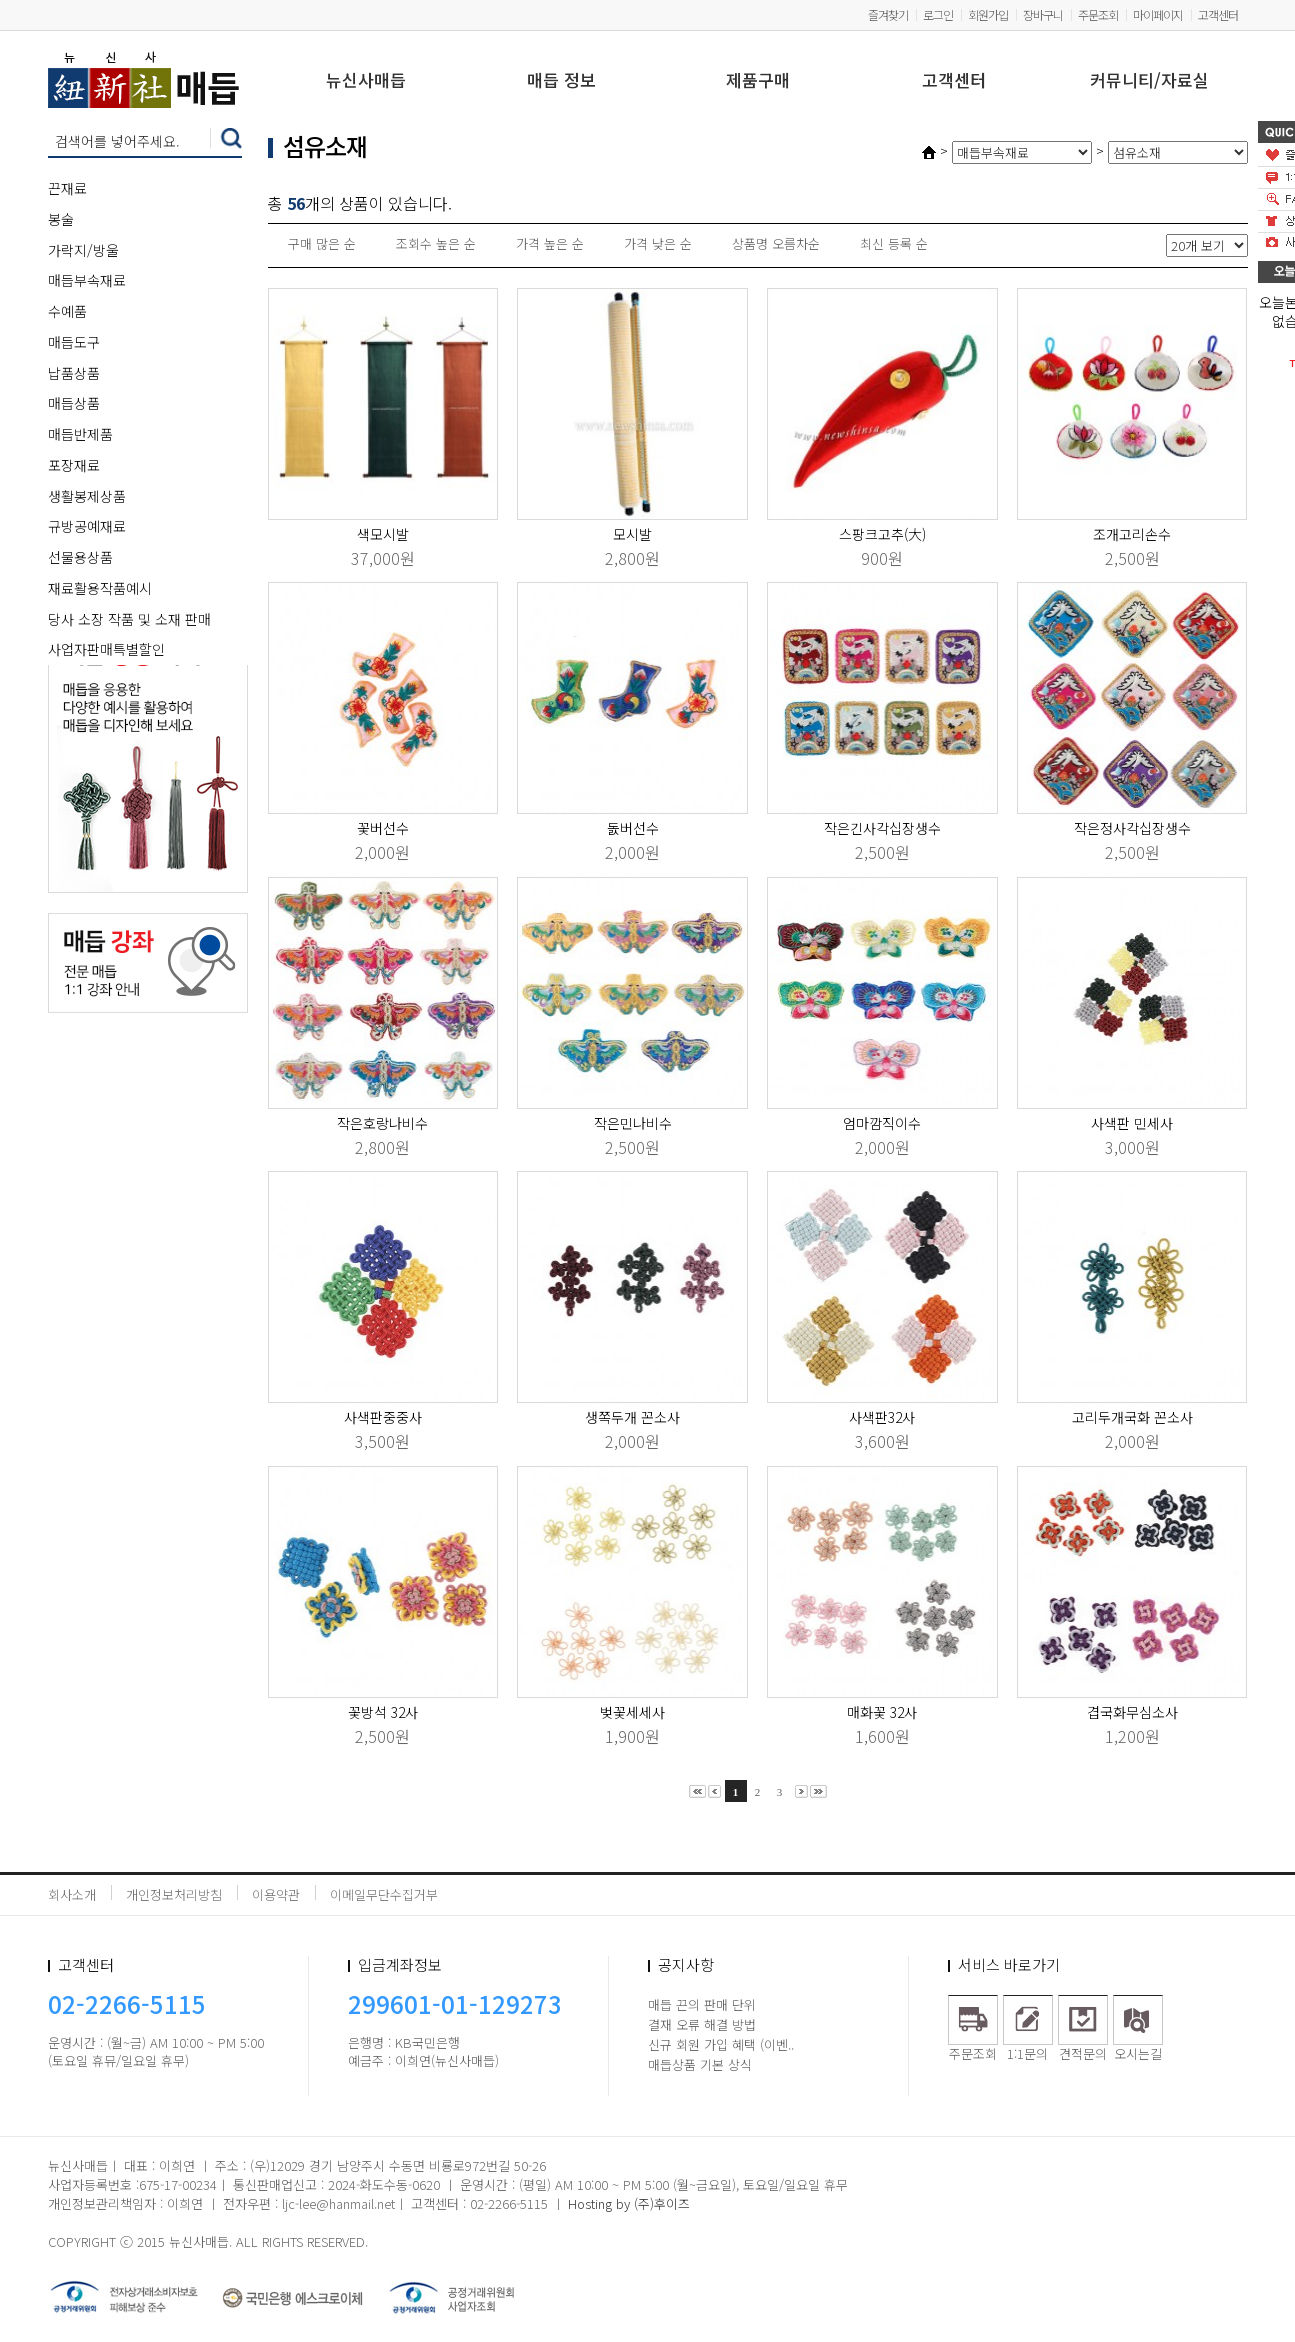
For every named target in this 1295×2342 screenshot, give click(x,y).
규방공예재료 (87, 526)
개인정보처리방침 (174, 1894)
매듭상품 (74, 403)
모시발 (632, 534)
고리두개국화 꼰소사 (1132, 1417)
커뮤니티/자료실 (1149, 81)
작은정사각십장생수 (1132, 828)
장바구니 (1043, 14)
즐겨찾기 (888, 14)
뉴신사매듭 (366, 81)
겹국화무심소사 (1132, 1712)
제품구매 (758, 81)
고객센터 (1218, 14)
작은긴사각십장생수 (882, 828)
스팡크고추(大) (882, 534)
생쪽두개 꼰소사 (632, 1417)
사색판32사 (882, 1417)
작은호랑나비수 (382, 1123)
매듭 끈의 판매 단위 (702, 2004)
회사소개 (72, 1894)
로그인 (938, 14)
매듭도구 (74, 342)
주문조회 (1098, 14)
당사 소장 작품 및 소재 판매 (129, 619)
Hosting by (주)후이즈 (629, 2203)
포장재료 (74, 465)
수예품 (67, 311)
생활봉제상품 (87, 496)
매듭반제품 (80, 434)
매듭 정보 (561, 81)
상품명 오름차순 (776, 243)
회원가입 (988, 14)
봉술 (61, 219)
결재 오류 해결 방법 (702, 2024)
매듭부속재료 (87, 280)
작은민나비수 (633, 1123)
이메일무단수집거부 (384, 1894)
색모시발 (383, 534)
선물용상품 (80, 557)
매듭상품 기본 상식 (700, 2064)
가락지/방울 (83, 250)
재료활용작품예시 (100, 588)
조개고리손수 (1132, 534)
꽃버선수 (383, 828)
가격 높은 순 (550, 243)
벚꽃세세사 (632, 1712)
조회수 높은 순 (436, 243)
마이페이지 (1158, 14)
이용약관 (276, 1894)
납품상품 (74, 373)
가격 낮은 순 (658, 243)
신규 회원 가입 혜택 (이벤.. (721, 2044)
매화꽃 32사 (882, 1712)
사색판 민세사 (1132, 1123)
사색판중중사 (383, 1417)
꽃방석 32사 (383, 1712)
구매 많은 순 (322, 243)
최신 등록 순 (894, 243)
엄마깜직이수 (882, 1123)
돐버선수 (633, 828)
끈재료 (67, 188)
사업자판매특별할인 (106, 649)
